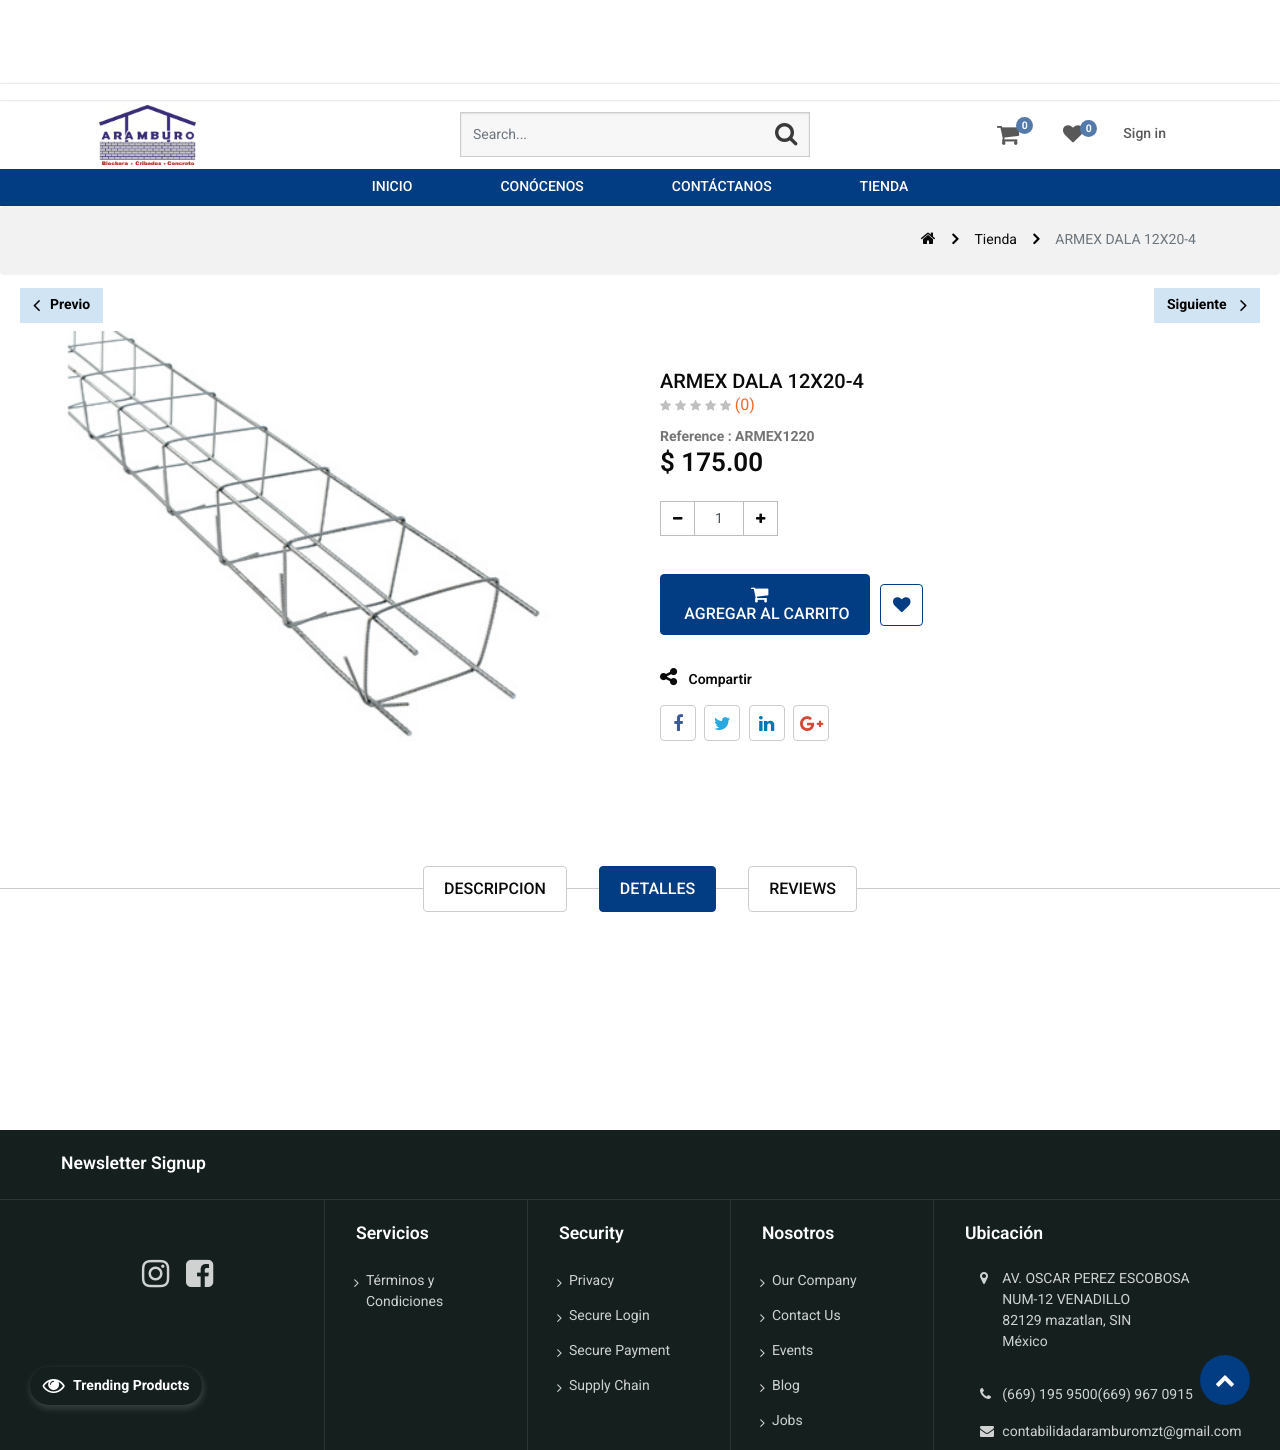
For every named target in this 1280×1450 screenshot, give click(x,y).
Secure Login (609, 1316)
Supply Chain (609, 1386)
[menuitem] (392, 187)
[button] (890, 605)
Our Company (814, 1281)
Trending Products (116, 1385)
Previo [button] (61, 305)
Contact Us (806, 1316)
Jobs (787, 1421)
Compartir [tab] (695, 677)
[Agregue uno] (749, 518)
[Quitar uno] (666, 518)
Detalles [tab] (657, 889)
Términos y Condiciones (404, 1291)
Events (792, 1351)
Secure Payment (619, 1351)
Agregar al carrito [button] (754, 613)
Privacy (591, 1281)
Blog (786, 1386)
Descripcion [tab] (495, 889)
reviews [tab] (802, 889)
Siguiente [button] (1207, 305)
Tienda (995, 240)
